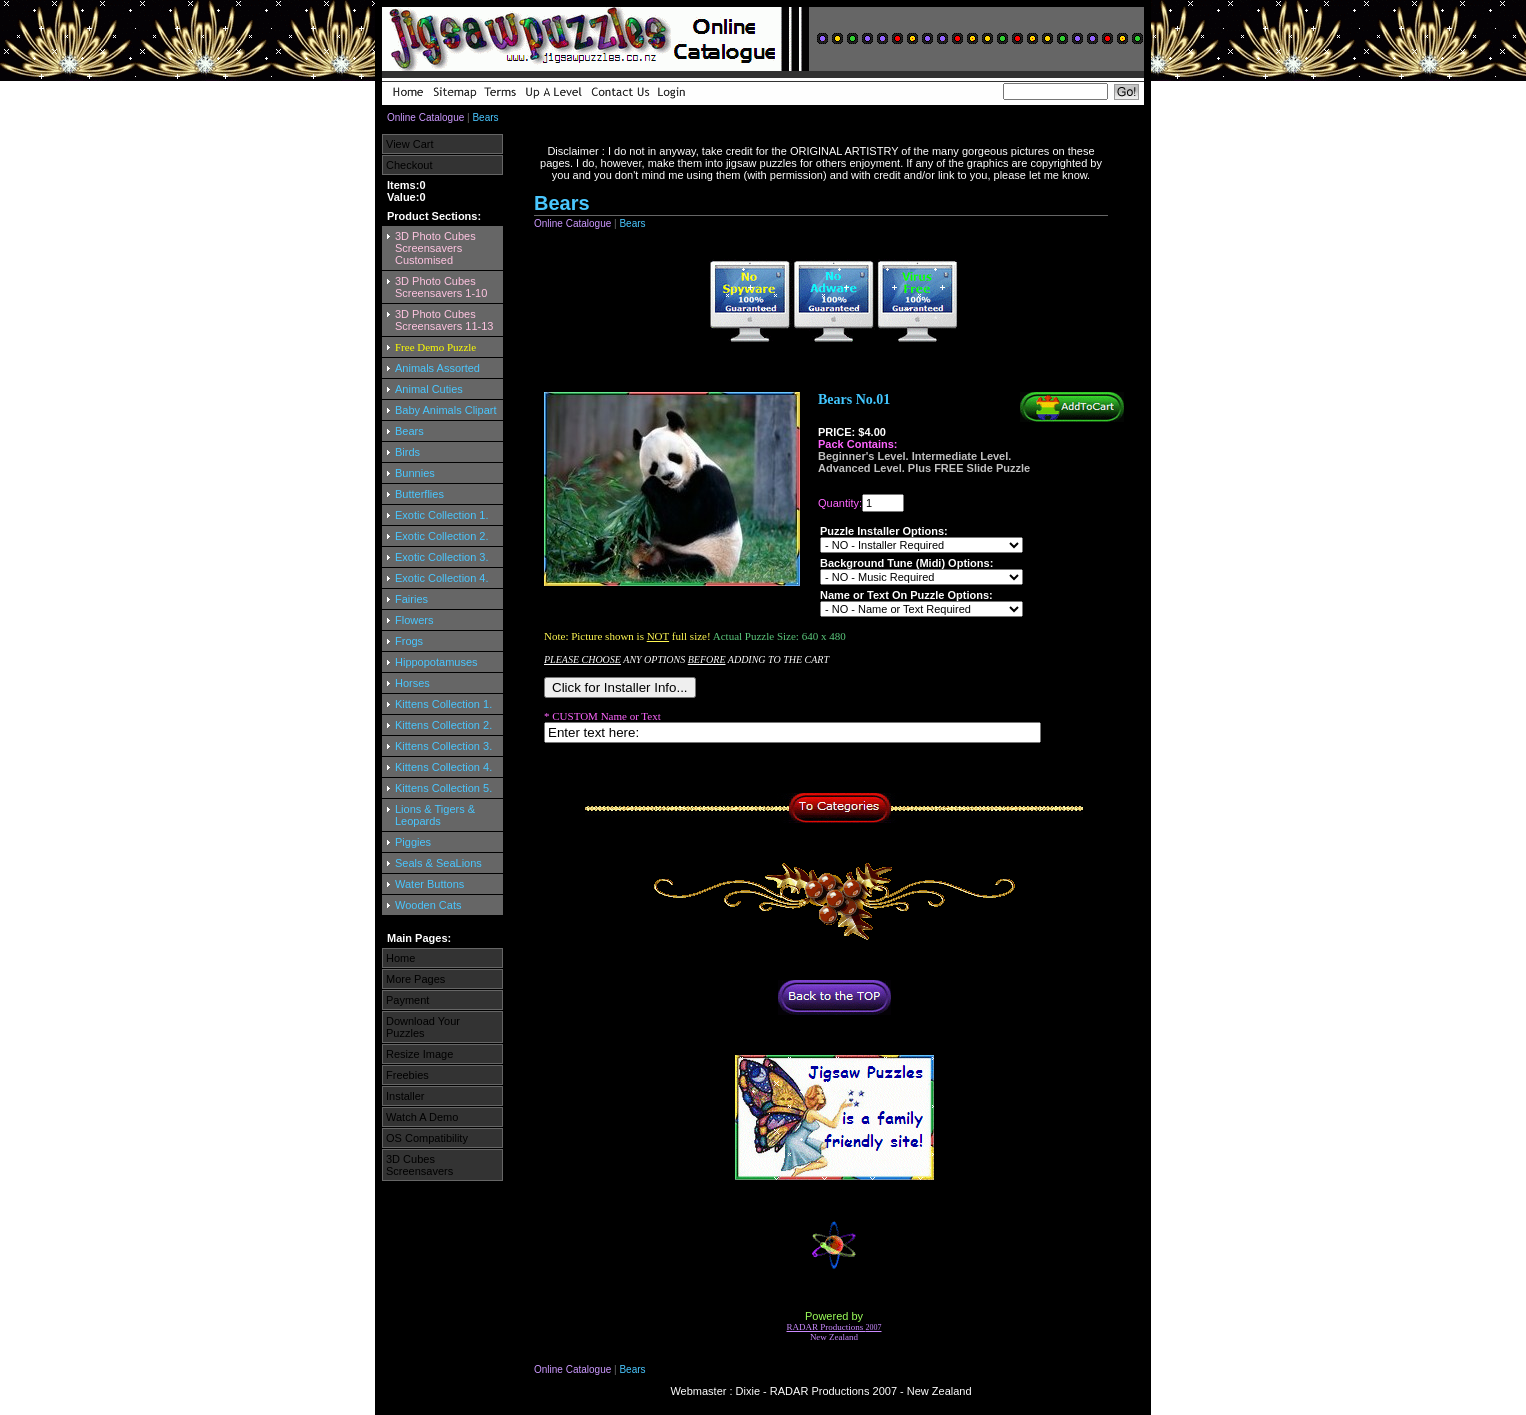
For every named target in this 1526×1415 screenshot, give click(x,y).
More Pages (415, 979)
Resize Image (419, 1054)
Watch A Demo (422, 1117)
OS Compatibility (427, 1138)
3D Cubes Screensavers (419, 1165)
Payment (407, 1000)
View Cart (409, 144)
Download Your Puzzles (423, 1027)
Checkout (409, 165)
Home (400, 958)
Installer (405, 1096)
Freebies (407, 1075)
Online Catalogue (425, 117)
